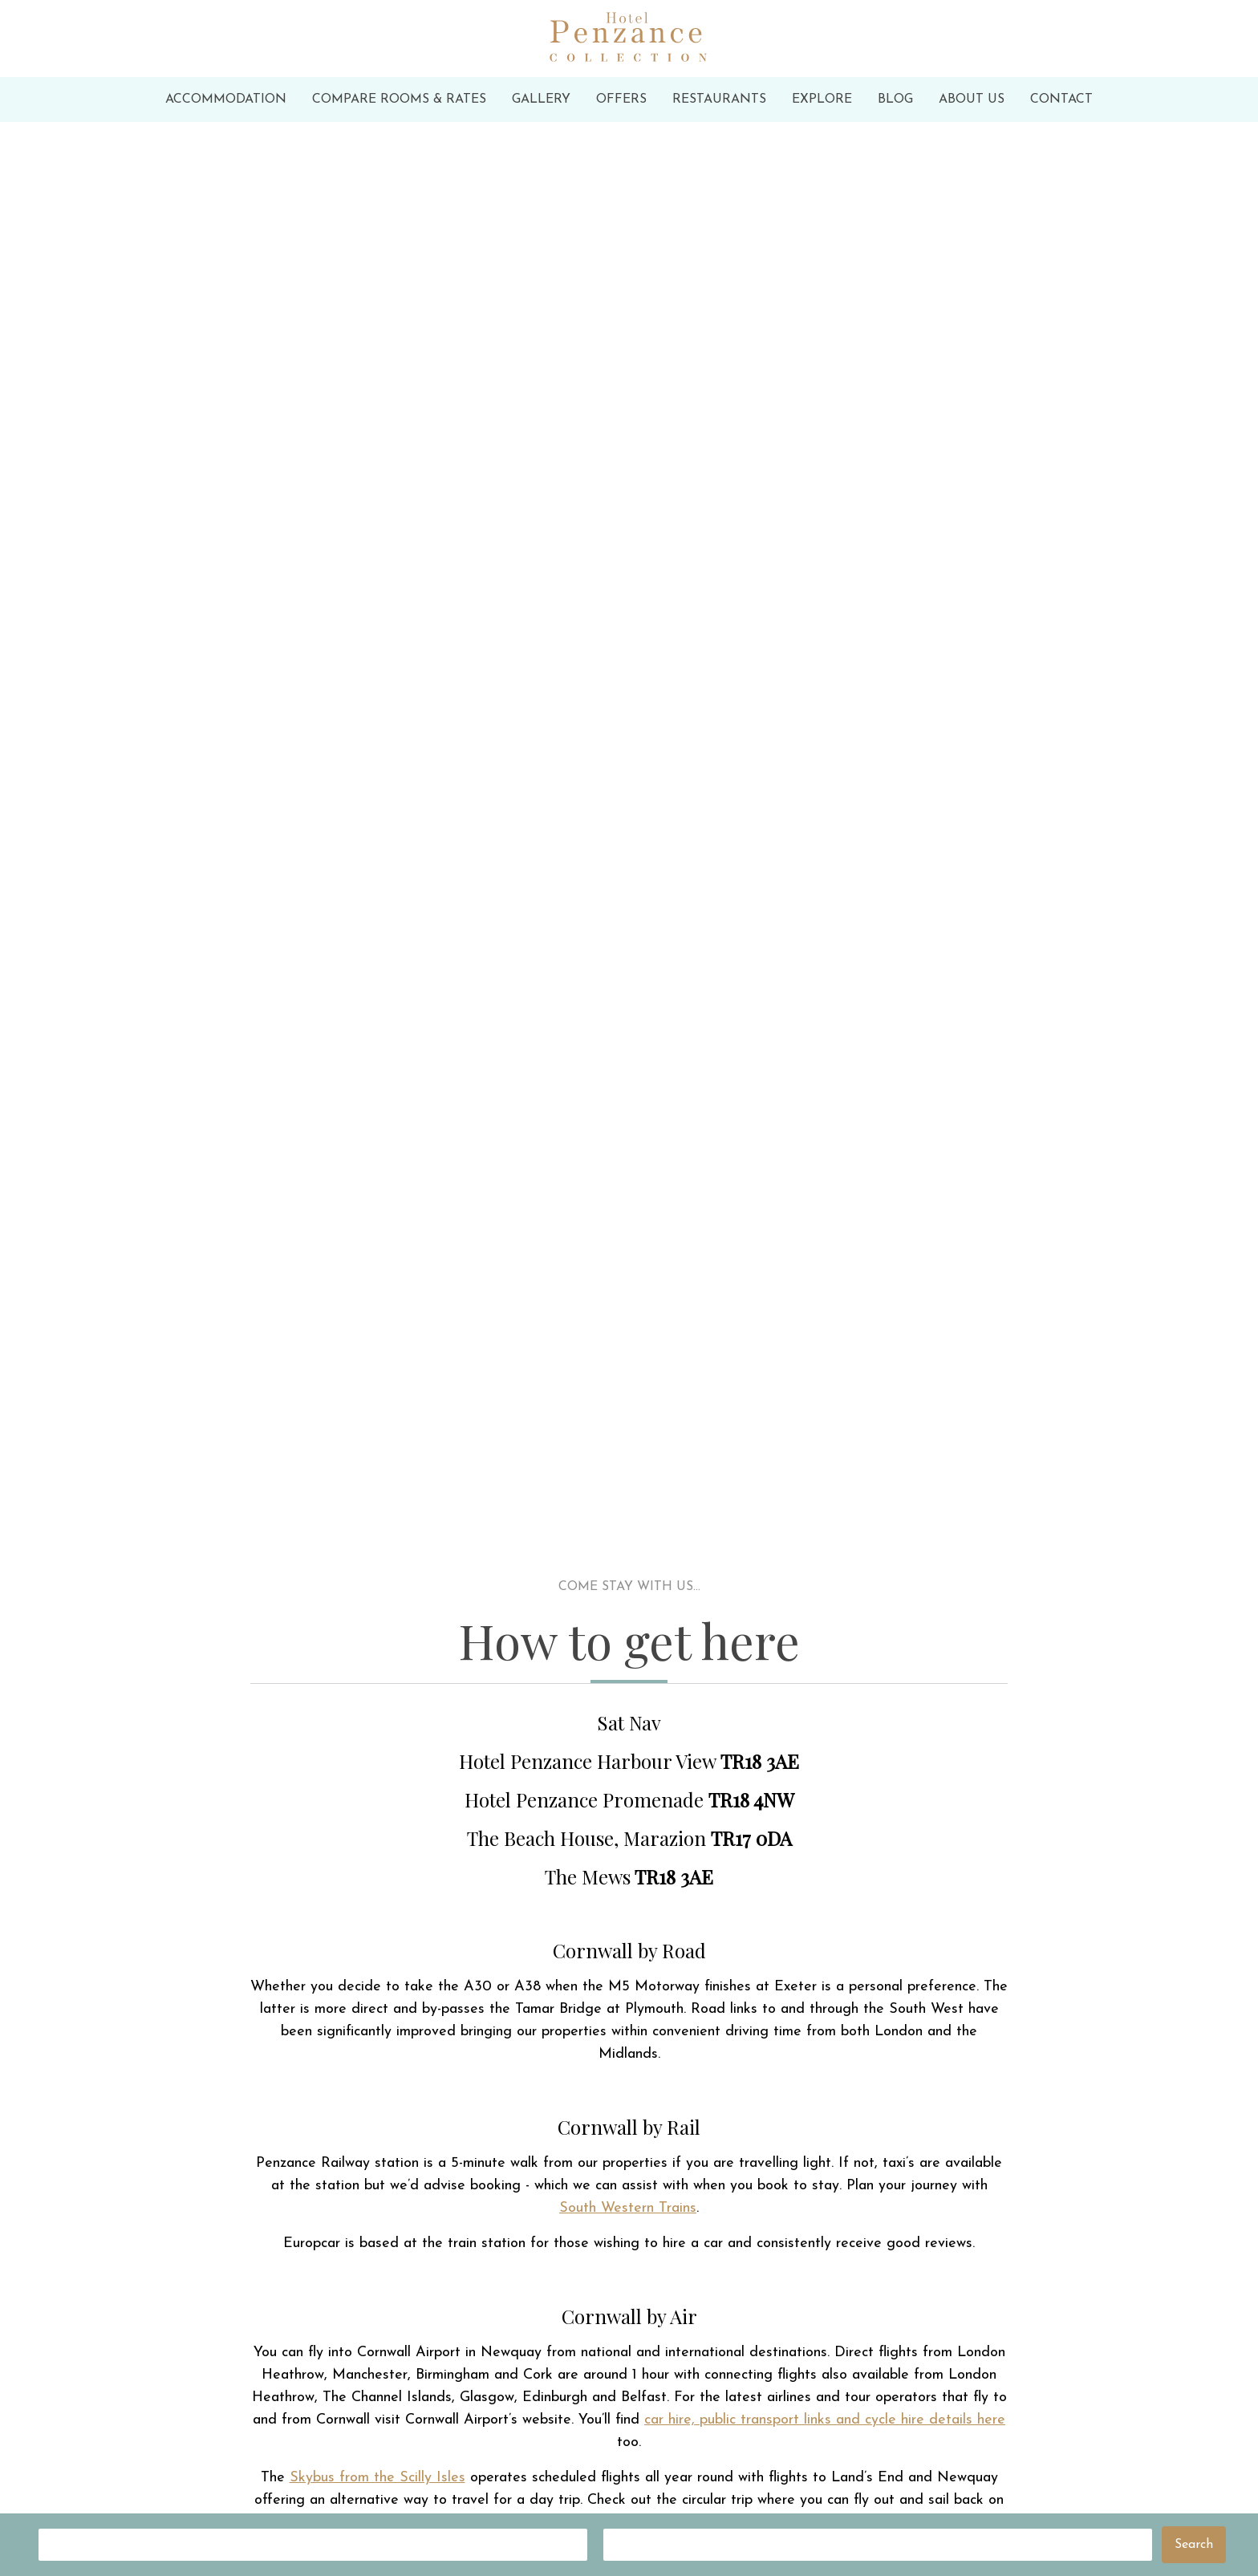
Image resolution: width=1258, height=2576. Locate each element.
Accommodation (225, 99)
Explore (822, 99)
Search (1194, 2544)
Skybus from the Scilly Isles (377, 2477)
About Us (971, 99)
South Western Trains (627, 2208)
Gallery (541, 99)
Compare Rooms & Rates (399, 99)
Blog (895, 99)
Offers (621, 99)
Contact (1061, 99)
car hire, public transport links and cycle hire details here (824, 2420)
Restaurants (719, 99)
